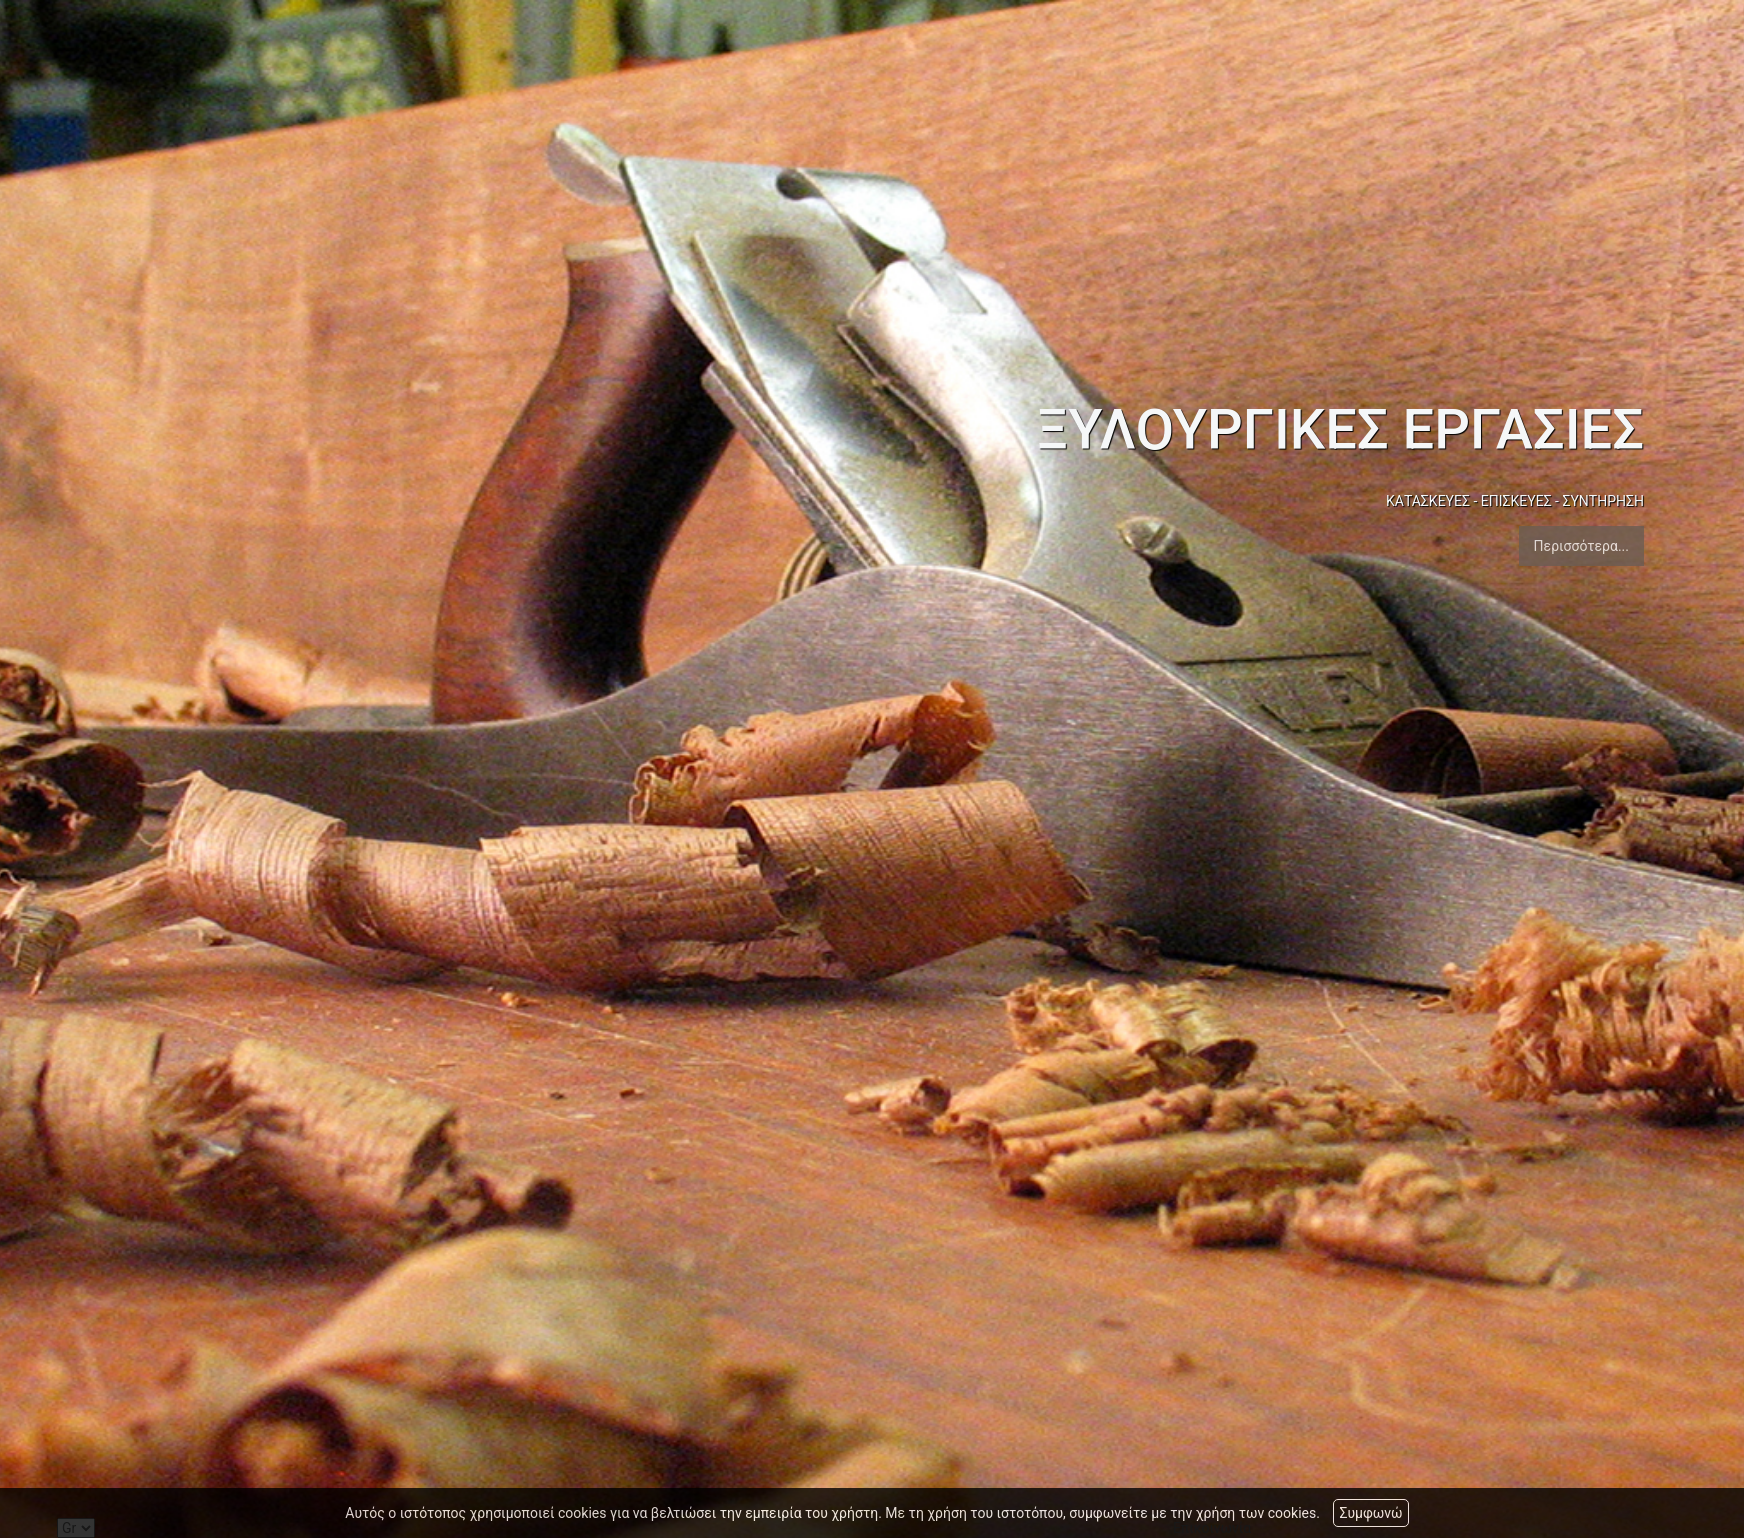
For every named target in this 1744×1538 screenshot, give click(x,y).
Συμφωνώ (1370, 1513)
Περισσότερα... (1581, 546)
